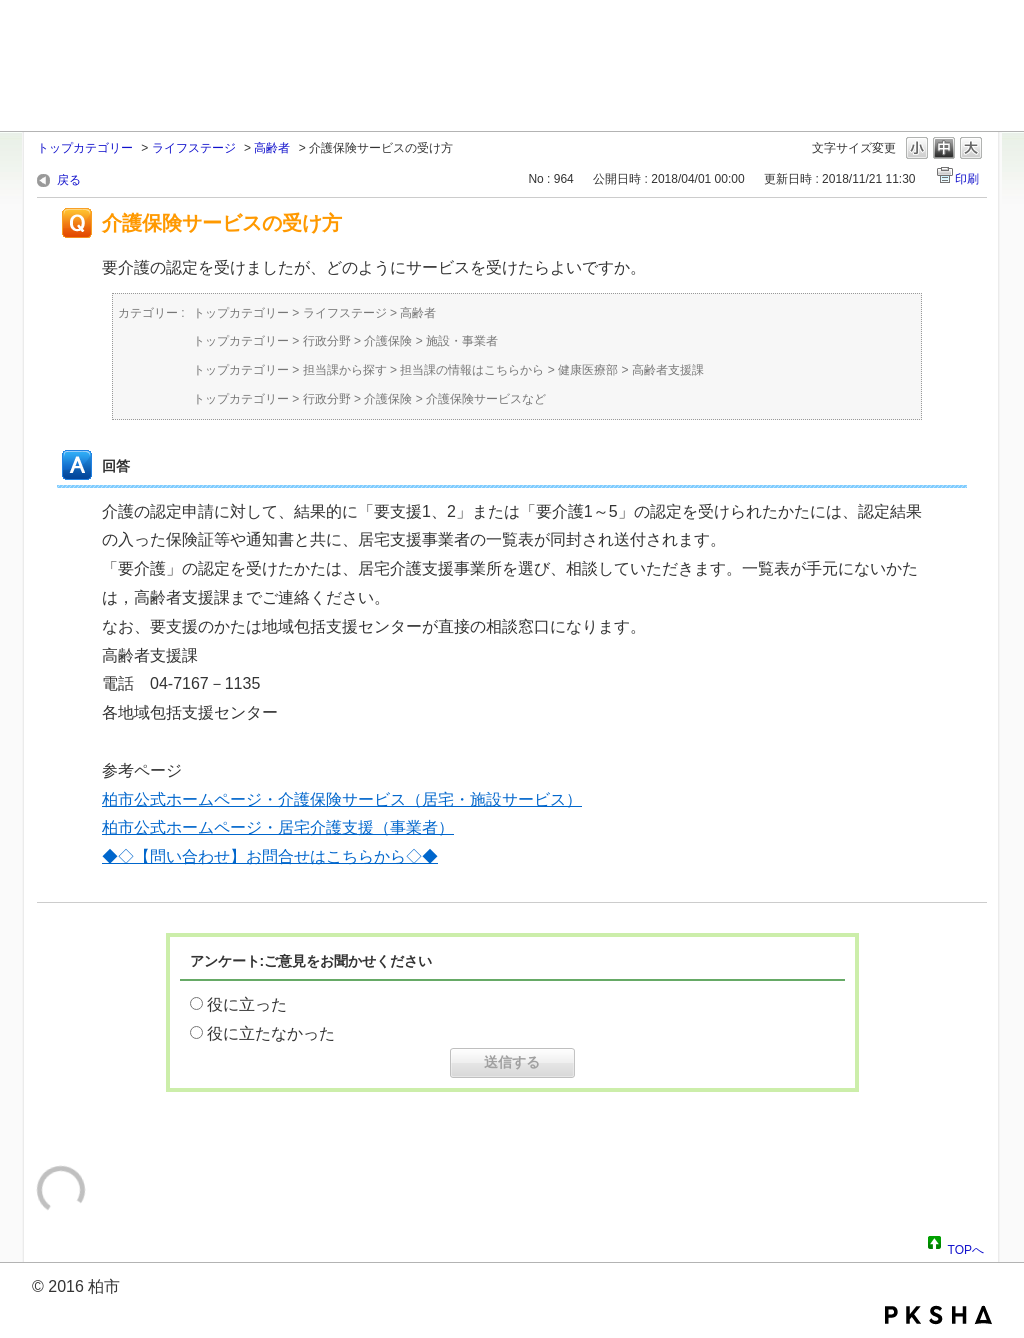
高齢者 (272, 148)
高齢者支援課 (668, 370)
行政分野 (327, 341)
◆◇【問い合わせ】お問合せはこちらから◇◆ (270, 856)
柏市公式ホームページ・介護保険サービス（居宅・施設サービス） (342, 799)
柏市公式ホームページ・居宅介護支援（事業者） (278, 827)
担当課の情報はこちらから (472, 370)
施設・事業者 (462, 341)
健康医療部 (588, 370)
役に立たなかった (271, 1033)
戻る (69, 180)
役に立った (247, 1004)
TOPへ (966, 1247)
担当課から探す (345, 370)
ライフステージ (194, 148)
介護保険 (388, 341)
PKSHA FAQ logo (938, 1315)
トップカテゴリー (85, 148)
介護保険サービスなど (486, 399)
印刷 (967, 179)
